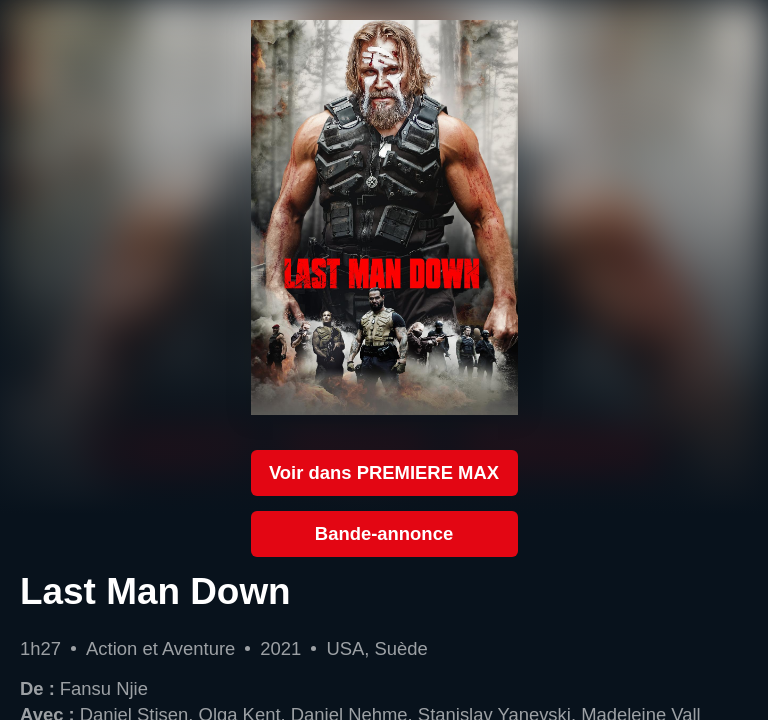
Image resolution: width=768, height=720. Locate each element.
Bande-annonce (384, 533)
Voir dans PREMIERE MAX (384, 472)
